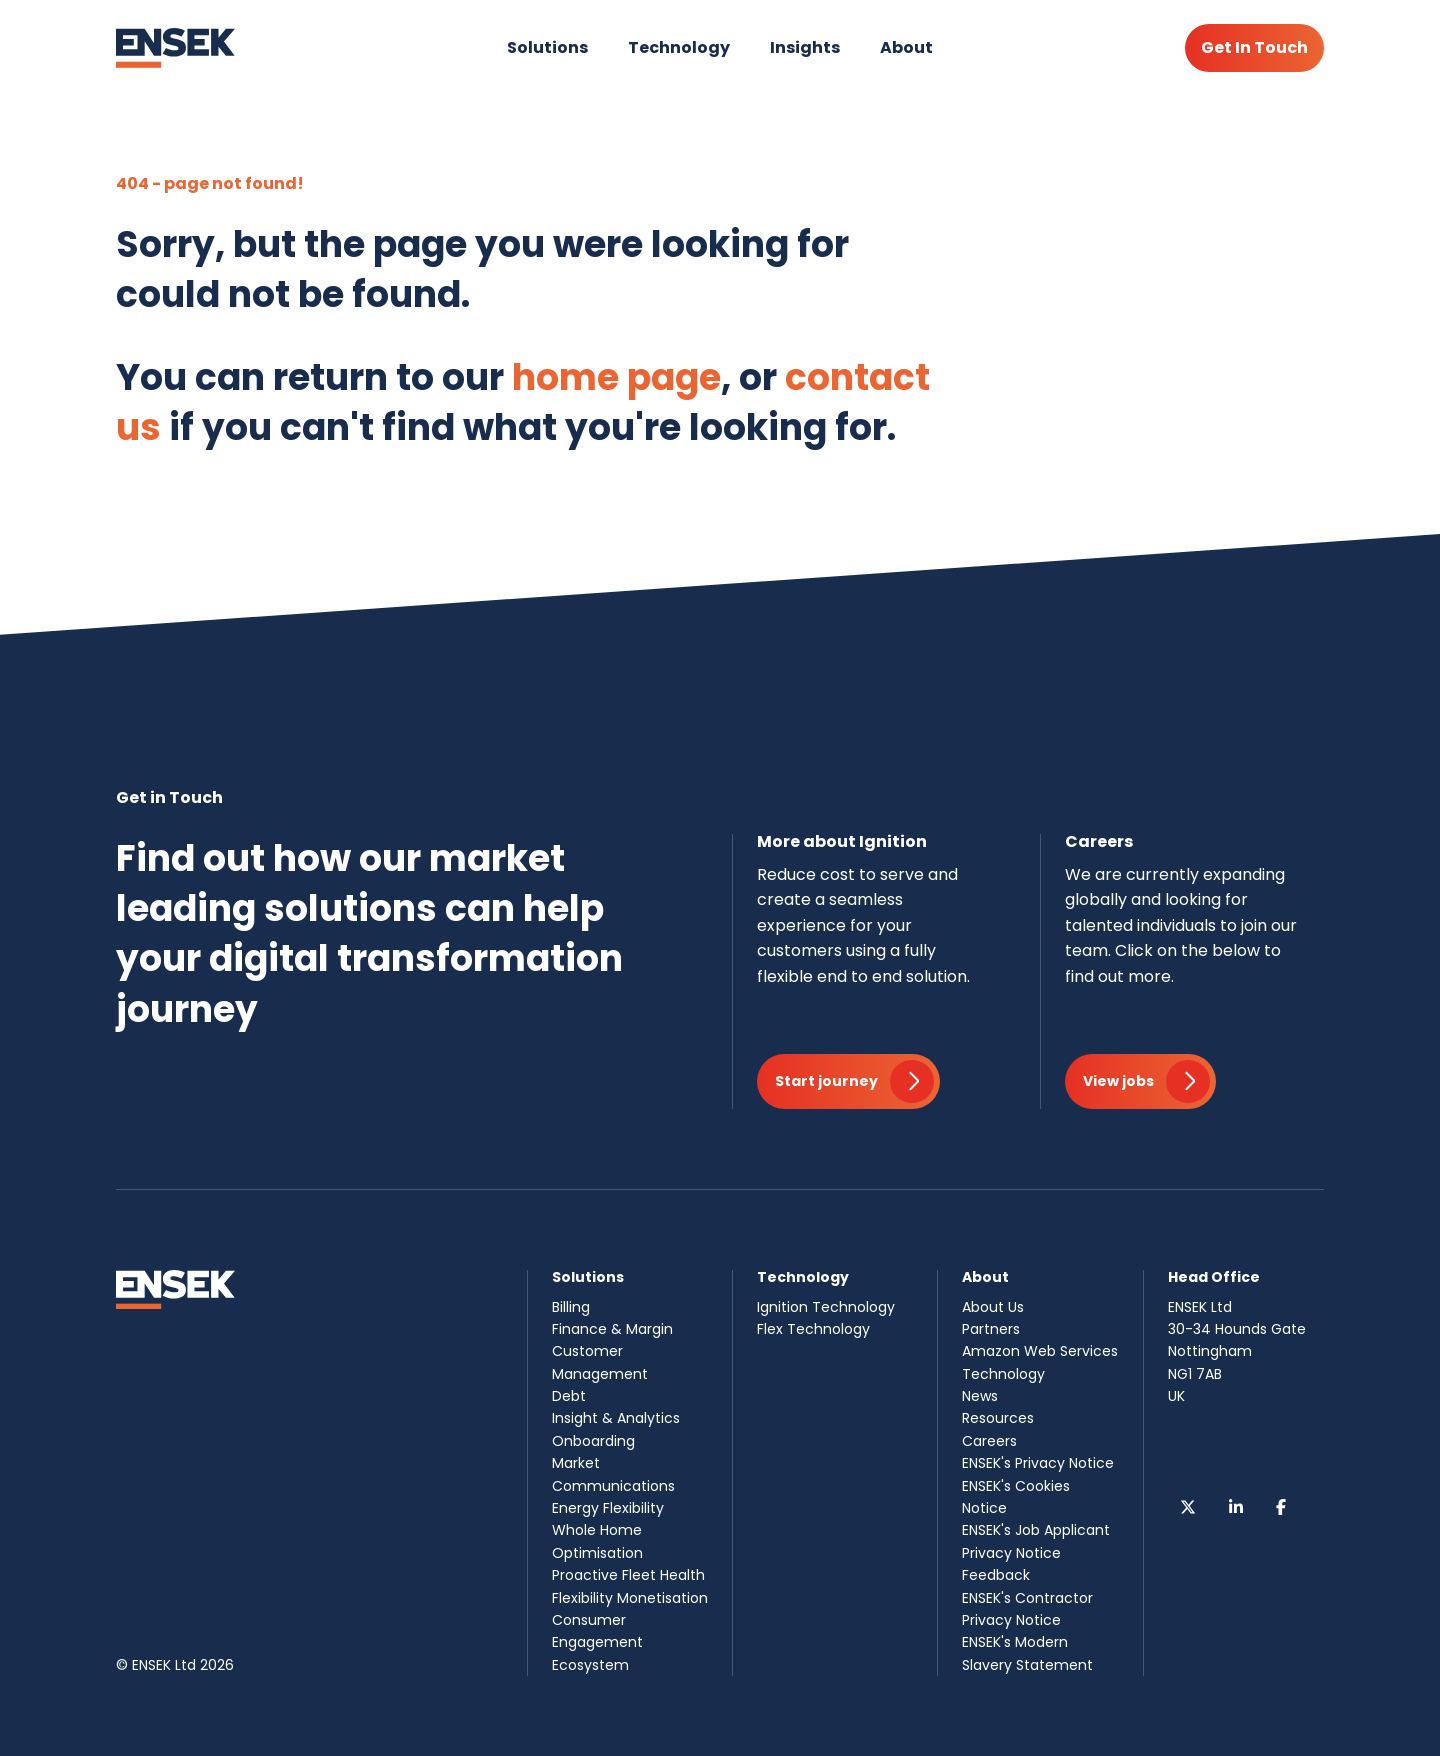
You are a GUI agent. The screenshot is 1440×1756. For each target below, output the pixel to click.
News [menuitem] (980, 1396)
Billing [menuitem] (571, 1307)
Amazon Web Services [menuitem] (1040, 1351)
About (906, 47)
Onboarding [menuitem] (593, 1441)
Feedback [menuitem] (996, 1575)
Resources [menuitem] (998, 1418)
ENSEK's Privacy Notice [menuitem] (1038, 1463)
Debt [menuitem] (569, 1396)
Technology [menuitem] (1003, 1374)
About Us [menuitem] (993, 1307)
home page (616, 377)
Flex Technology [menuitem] (813, 1329)
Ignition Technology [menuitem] (826, 1307)
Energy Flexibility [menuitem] (608, 1508)
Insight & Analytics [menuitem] (616, 1418)
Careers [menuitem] (989, 1441)
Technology (679, 47)
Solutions (547, 47)
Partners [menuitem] (991, 1329)
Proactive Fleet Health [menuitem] (628, 1575)
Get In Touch (1254, 47)
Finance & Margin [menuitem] (612, 1329)
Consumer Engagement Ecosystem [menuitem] (597, 1642)
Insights (805, 47)
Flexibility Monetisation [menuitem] (630, 1598)
